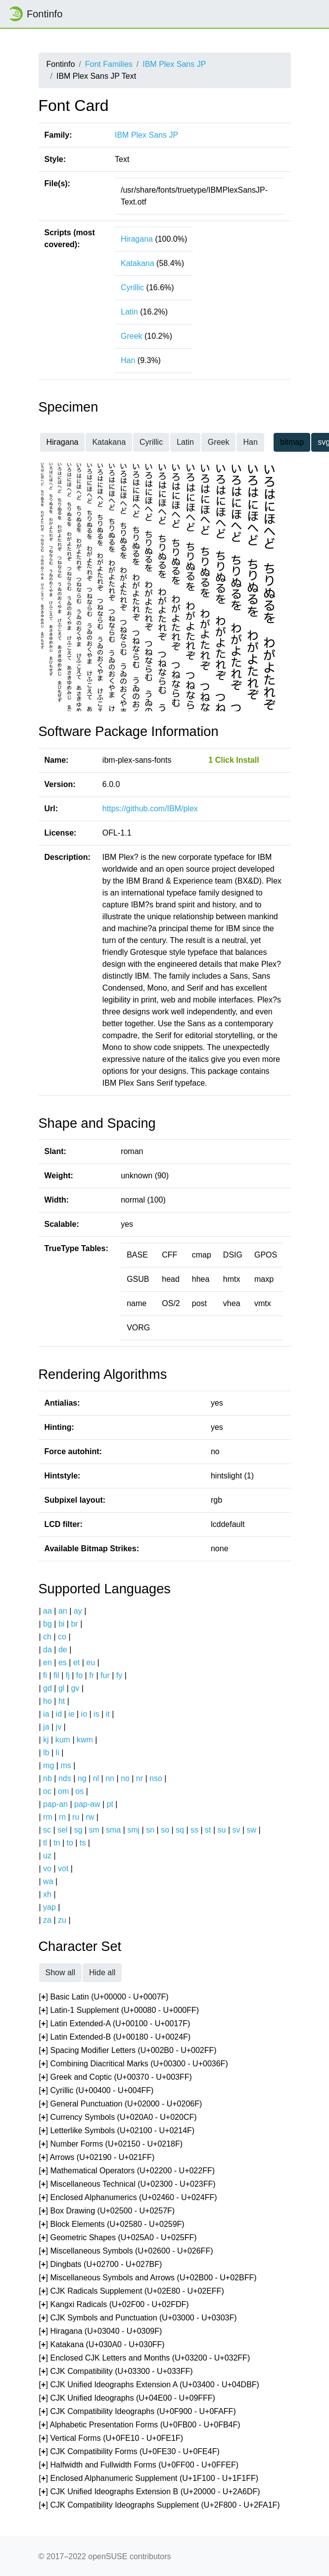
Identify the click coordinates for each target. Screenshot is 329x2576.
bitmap (292, 442)
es (62, 1662)
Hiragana (137, 239)
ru (75, 1817)
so (165, 1830)
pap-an (55, 1804)
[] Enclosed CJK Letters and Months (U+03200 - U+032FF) (144, 2358)
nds (64, 1778)
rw (90, 1817)
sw (252, 1830)
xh (47, 1894)
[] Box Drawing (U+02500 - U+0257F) (107, 2211)
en (47, 1662)
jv (59, 1727)
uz (47, 1855)
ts (83, 1843)
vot (63, 1868)
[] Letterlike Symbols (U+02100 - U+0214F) (117, 2131)
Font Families (109, 64)
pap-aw (87, 1804)
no (125, 1778)
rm (47, 1817)
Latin (129, 312)
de (62, 1649)
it (108, 1714)
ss (194, 1830)
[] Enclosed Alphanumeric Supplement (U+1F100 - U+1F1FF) (149, 2478)
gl (61, 1688)
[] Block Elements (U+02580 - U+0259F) (112, 2224)
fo (79, 1675)
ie (71, 1714)
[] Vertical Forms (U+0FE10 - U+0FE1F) (111, 2438)
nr (139, 1778)
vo (47, 1868)
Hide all (102, 1972)
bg (47, 1624)
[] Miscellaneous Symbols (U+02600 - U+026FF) (126, 2251)
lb (46, 1752)
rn (62, 1817)
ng (82, 1778)
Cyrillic (132, 287)
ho (47, 1701)
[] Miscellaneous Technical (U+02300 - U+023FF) (127, 2184)
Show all (60, 1972)
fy (119, 1675)
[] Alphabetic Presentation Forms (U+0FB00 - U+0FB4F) (139, 2425)
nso (155, 1778)
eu (90, 1662)
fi (45, 1675)
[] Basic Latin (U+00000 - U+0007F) (104, 1997)
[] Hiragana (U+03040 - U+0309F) (100, 2331)
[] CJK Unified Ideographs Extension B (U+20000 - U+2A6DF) (149, 2492)
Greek (131, 336)
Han (128, 360)
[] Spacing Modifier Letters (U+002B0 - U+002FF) (128, 2051)
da (47, 1649)
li (57, 1752)
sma (113, 1830)
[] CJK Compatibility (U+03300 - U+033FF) (116, 2371)
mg (48, 1765)
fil (56, 1675)
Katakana (137, 263)
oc (47, 1791)
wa (48, 1881)
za (47, 1920)
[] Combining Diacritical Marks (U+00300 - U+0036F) (133, 2064)
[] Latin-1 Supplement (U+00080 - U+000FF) (119, 2010)
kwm (85, 1739)
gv (75, 1688)
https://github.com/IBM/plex (150, 808)
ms (65, 1765)
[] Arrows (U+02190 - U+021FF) (97, 2158)
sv (236, 1830)
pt (110, 1804)
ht (61, 1701)
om (63, 1791)
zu (62, 1920)
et (76, 1662)
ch (47, 1636)
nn (109, 1778)
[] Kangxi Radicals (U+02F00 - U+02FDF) (114, 2305)
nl (96, 1778)
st (208, 1830)
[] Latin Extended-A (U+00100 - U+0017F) (114, 2024)
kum (62, 1739)
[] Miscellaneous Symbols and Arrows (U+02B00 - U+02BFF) (148, 2278)
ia (46, 1714)
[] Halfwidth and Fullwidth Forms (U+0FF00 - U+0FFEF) (139, 2465)
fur (105, 1675)
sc (47, 1830)
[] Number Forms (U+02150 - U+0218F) (111, 2144)
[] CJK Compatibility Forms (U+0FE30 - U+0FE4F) (129, 2452)
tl (45, 1843)
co (62, 1636)
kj (46, 1739)
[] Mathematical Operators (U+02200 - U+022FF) (127, 2171)
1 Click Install (233, 760)
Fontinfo (35, 13)
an (62, 1611)
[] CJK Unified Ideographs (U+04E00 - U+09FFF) (127, 2398)
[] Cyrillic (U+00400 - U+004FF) (96, 2091)
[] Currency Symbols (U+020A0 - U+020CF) (118, 2117)
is (96, 1714)
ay (78, 1611)
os (79, 1791)
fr (91, 1675)
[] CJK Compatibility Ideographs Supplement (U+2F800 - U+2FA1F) (159, 2505)
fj (68, 1675)
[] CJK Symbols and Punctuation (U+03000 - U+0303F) (138, 2318)
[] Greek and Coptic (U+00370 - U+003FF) (115, 2077)
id (59, 1714)
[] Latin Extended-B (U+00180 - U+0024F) (115, 2037)
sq (180, 1830)
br (74, 1624)
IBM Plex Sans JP (174, 64)
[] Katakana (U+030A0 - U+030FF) (102, 2345)
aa (47, 1611)
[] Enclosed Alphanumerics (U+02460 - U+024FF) (128, 2198)
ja (46, 1727)
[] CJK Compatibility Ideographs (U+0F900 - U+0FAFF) (137, 2412)
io (84, 1714)
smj (133, 1830)
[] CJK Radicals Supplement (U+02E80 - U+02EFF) (131, 2291)
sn (150, 1830)
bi (61, 1624)
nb (47, 1778)
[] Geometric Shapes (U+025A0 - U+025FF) (118, 2238)
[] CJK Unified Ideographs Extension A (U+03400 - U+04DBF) (149, 2385)
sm (94, 1830)
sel (62, 1830)
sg (78, 1830)
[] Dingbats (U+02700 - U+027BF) (100, 2265)
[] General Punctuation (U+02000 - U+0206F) (120, 2104)
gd (47, 1688)
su (222, 1830)
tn (56, 1843)
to (70, 1843)
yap (49, 1907)
